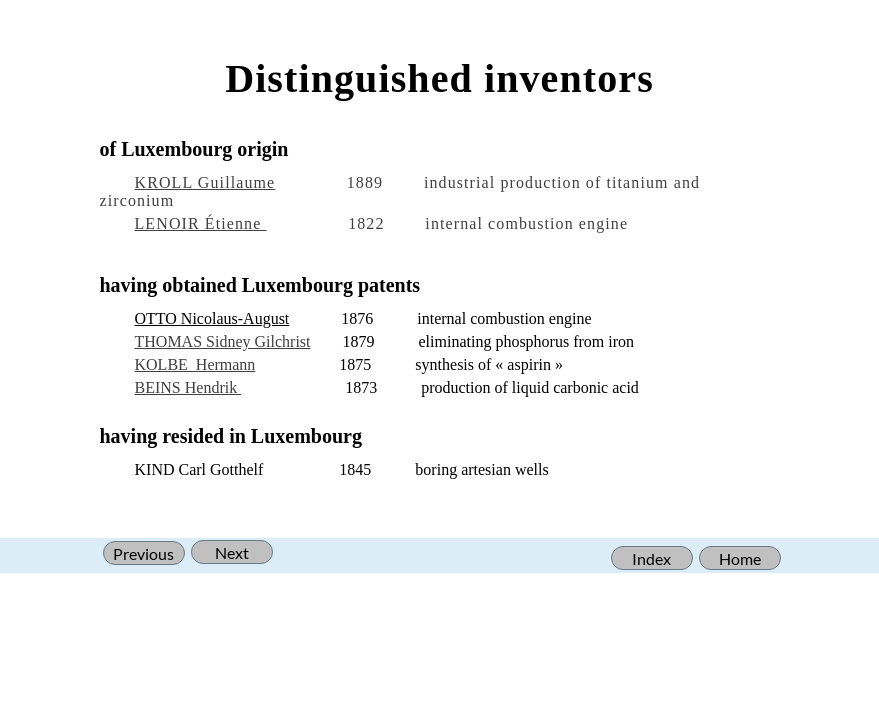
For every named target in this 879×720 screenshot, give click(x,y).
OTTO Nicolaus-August (212, 318)
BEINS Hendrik (188, 387)
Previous (143, 553)
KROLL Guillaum (201, 182)
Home (740, 558)
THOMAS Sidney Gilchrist (223, 341)
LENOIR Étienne (201, 223)
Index (651, 558)
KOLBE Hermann (195, 364)
